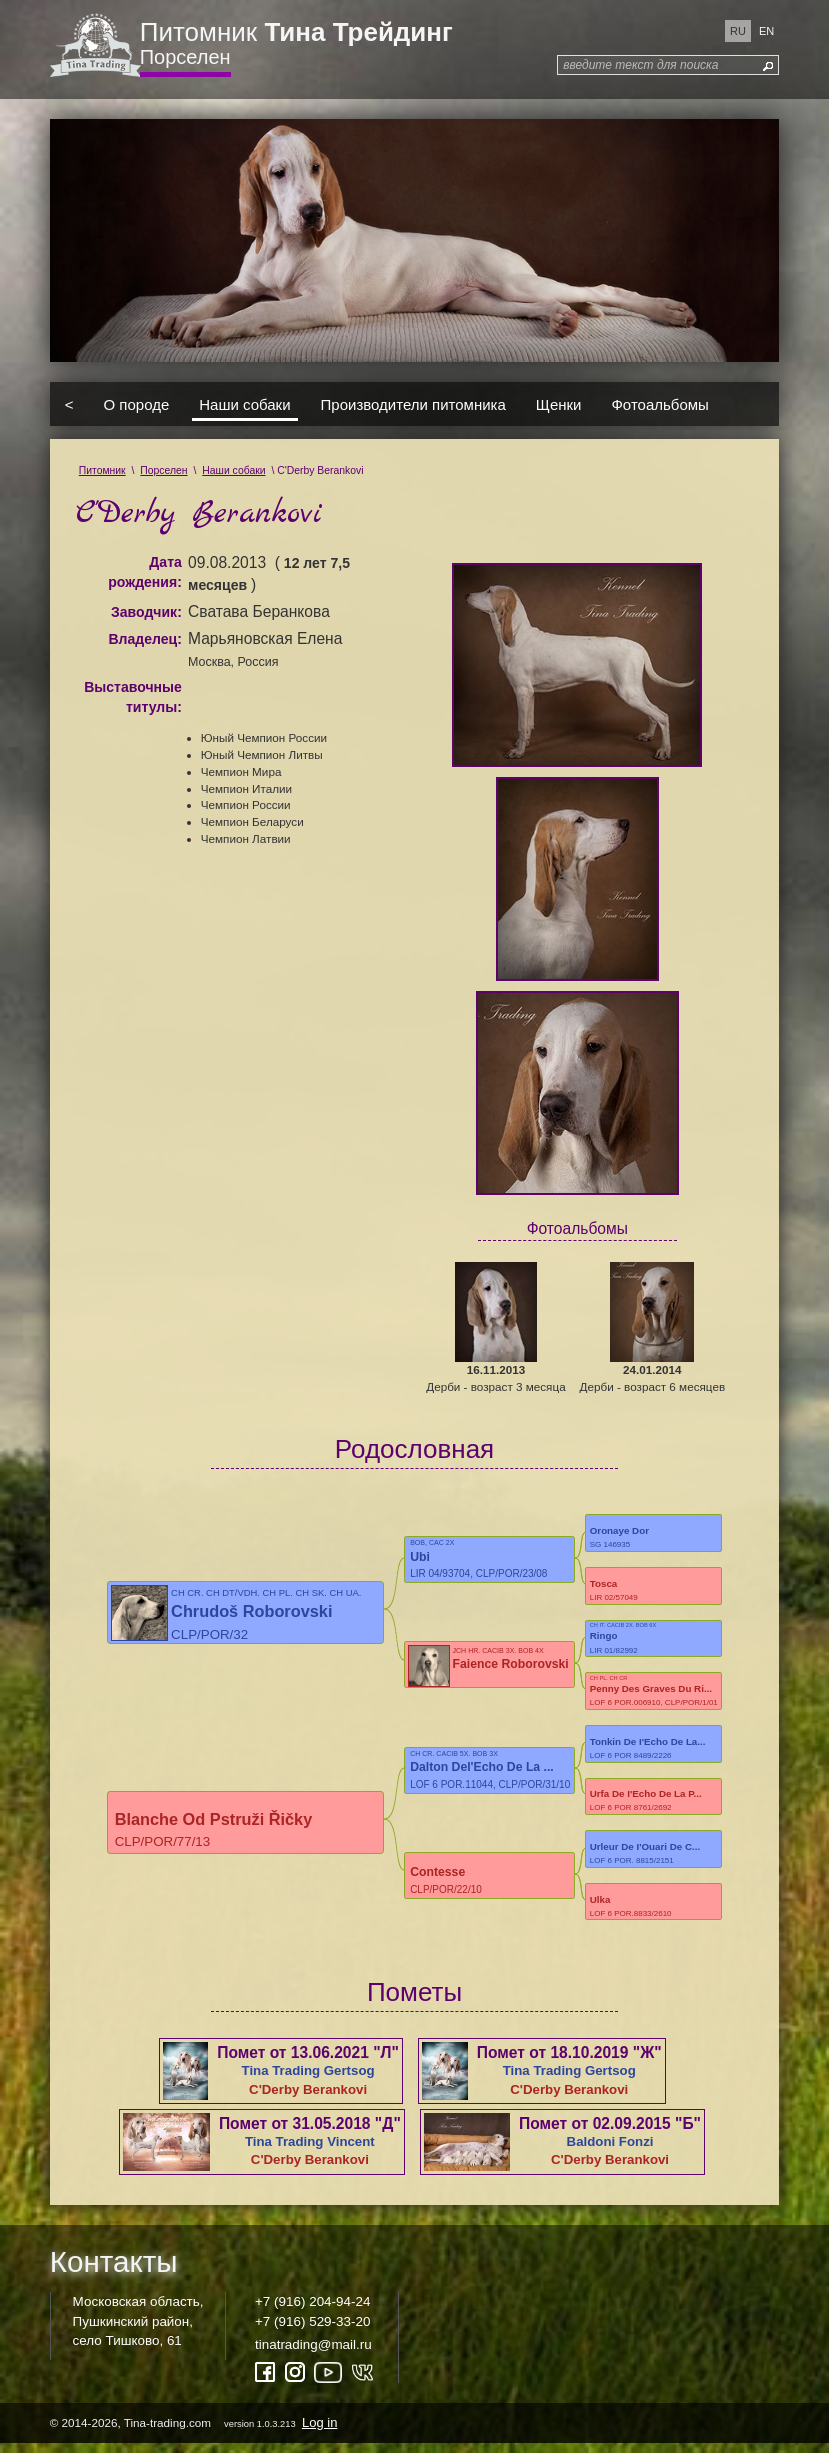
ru (738, 31)
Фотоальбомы (659, 403)
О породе (137, 403)
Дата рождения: (145, 572)
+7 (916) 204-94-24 (312, 2310)
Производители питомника (413, 403)
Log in (319, 2431)
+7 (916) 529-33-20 (312, 2329)
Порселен (185, 57)
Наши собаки (244, 403)
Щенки (559, 403)
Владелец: (144, 639)
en (766, 31)
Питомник (296, 32)
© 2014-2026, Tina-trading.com (195, 2431)
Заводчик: (146, 612)
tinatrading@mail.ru (313, 2353)
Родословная (414, 1449)
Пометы (414, 2001)
